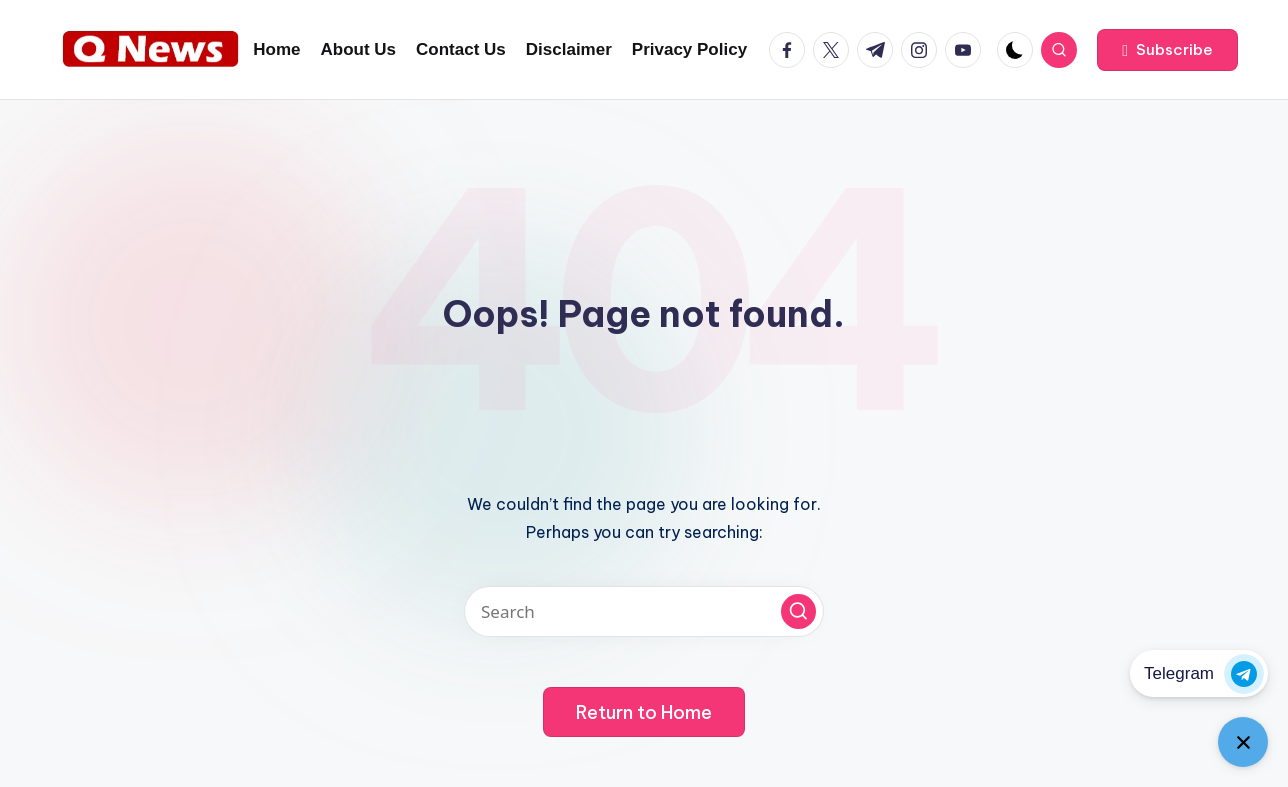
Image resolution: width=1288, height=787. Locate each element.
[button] (1167, 50)
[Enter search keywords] (644, 611)
